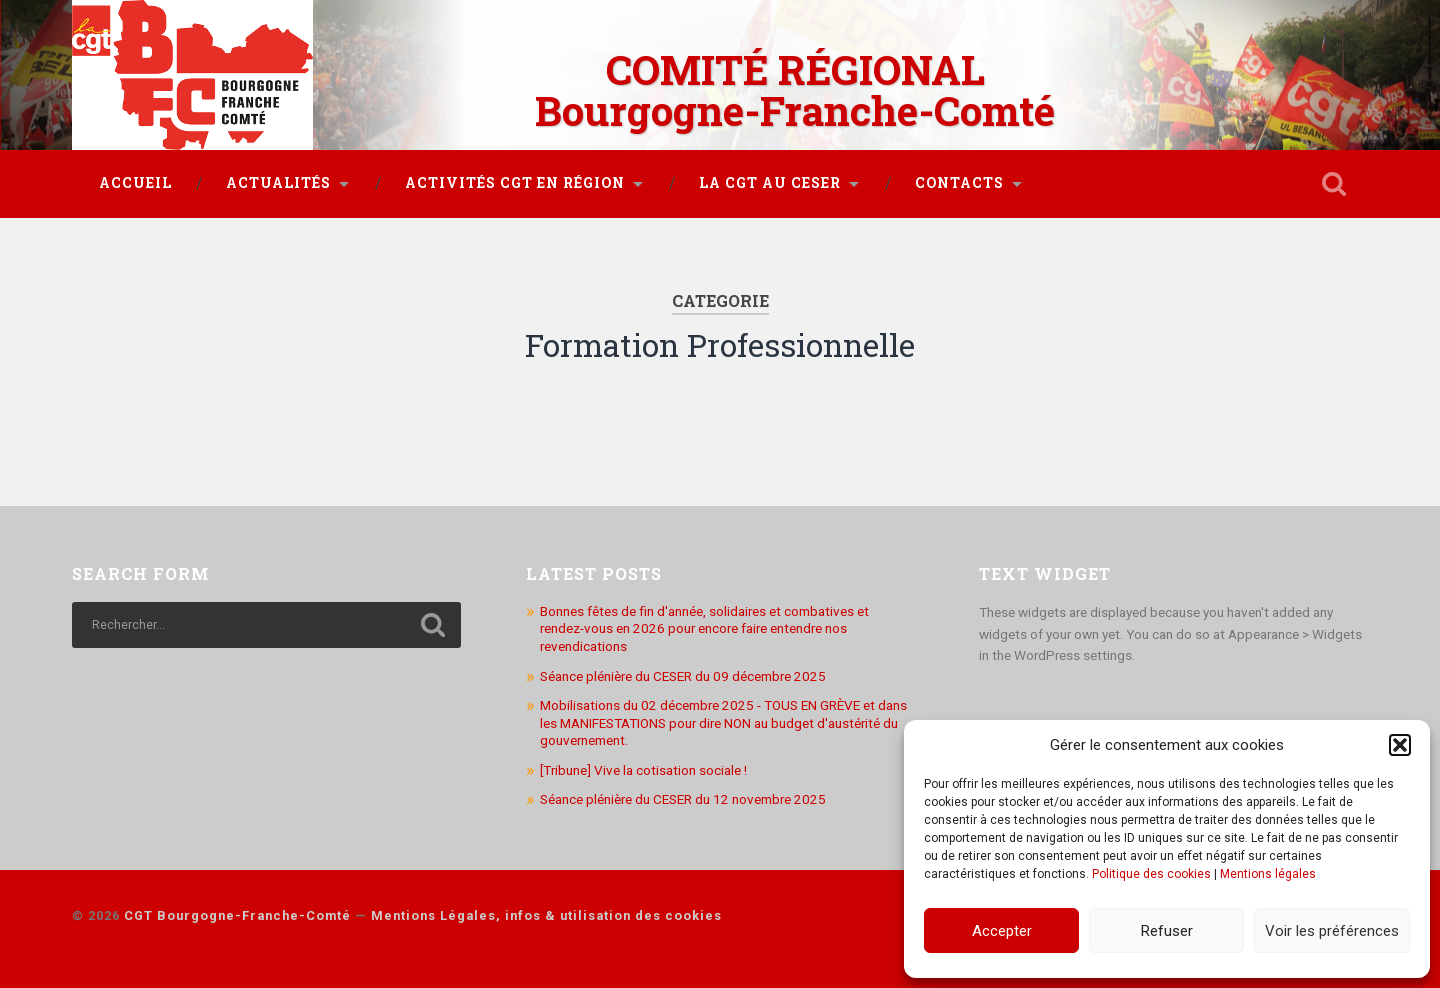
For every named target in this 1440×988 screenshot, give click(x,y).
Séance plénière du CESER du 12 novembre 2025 (683, 799)
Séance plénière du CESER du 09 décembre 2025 (683, 676)
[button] (1400, 745)
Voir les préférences (1332, 931)
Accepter (1002, 931)
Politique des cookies (1151, 874)
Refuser (1167, 931)
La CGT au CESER (770, 183)
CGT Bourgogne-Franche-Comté (237, 915)
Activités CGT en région (515, 183)
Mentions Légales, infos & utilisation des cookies (546, 915)
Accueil (135, 183)
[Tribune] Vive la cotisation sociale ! (643, 770)
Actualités (278, 183)
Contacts (959, 183)
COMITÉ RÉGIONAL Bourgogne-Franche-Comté (795, 90)
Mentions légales (1268, 874)
